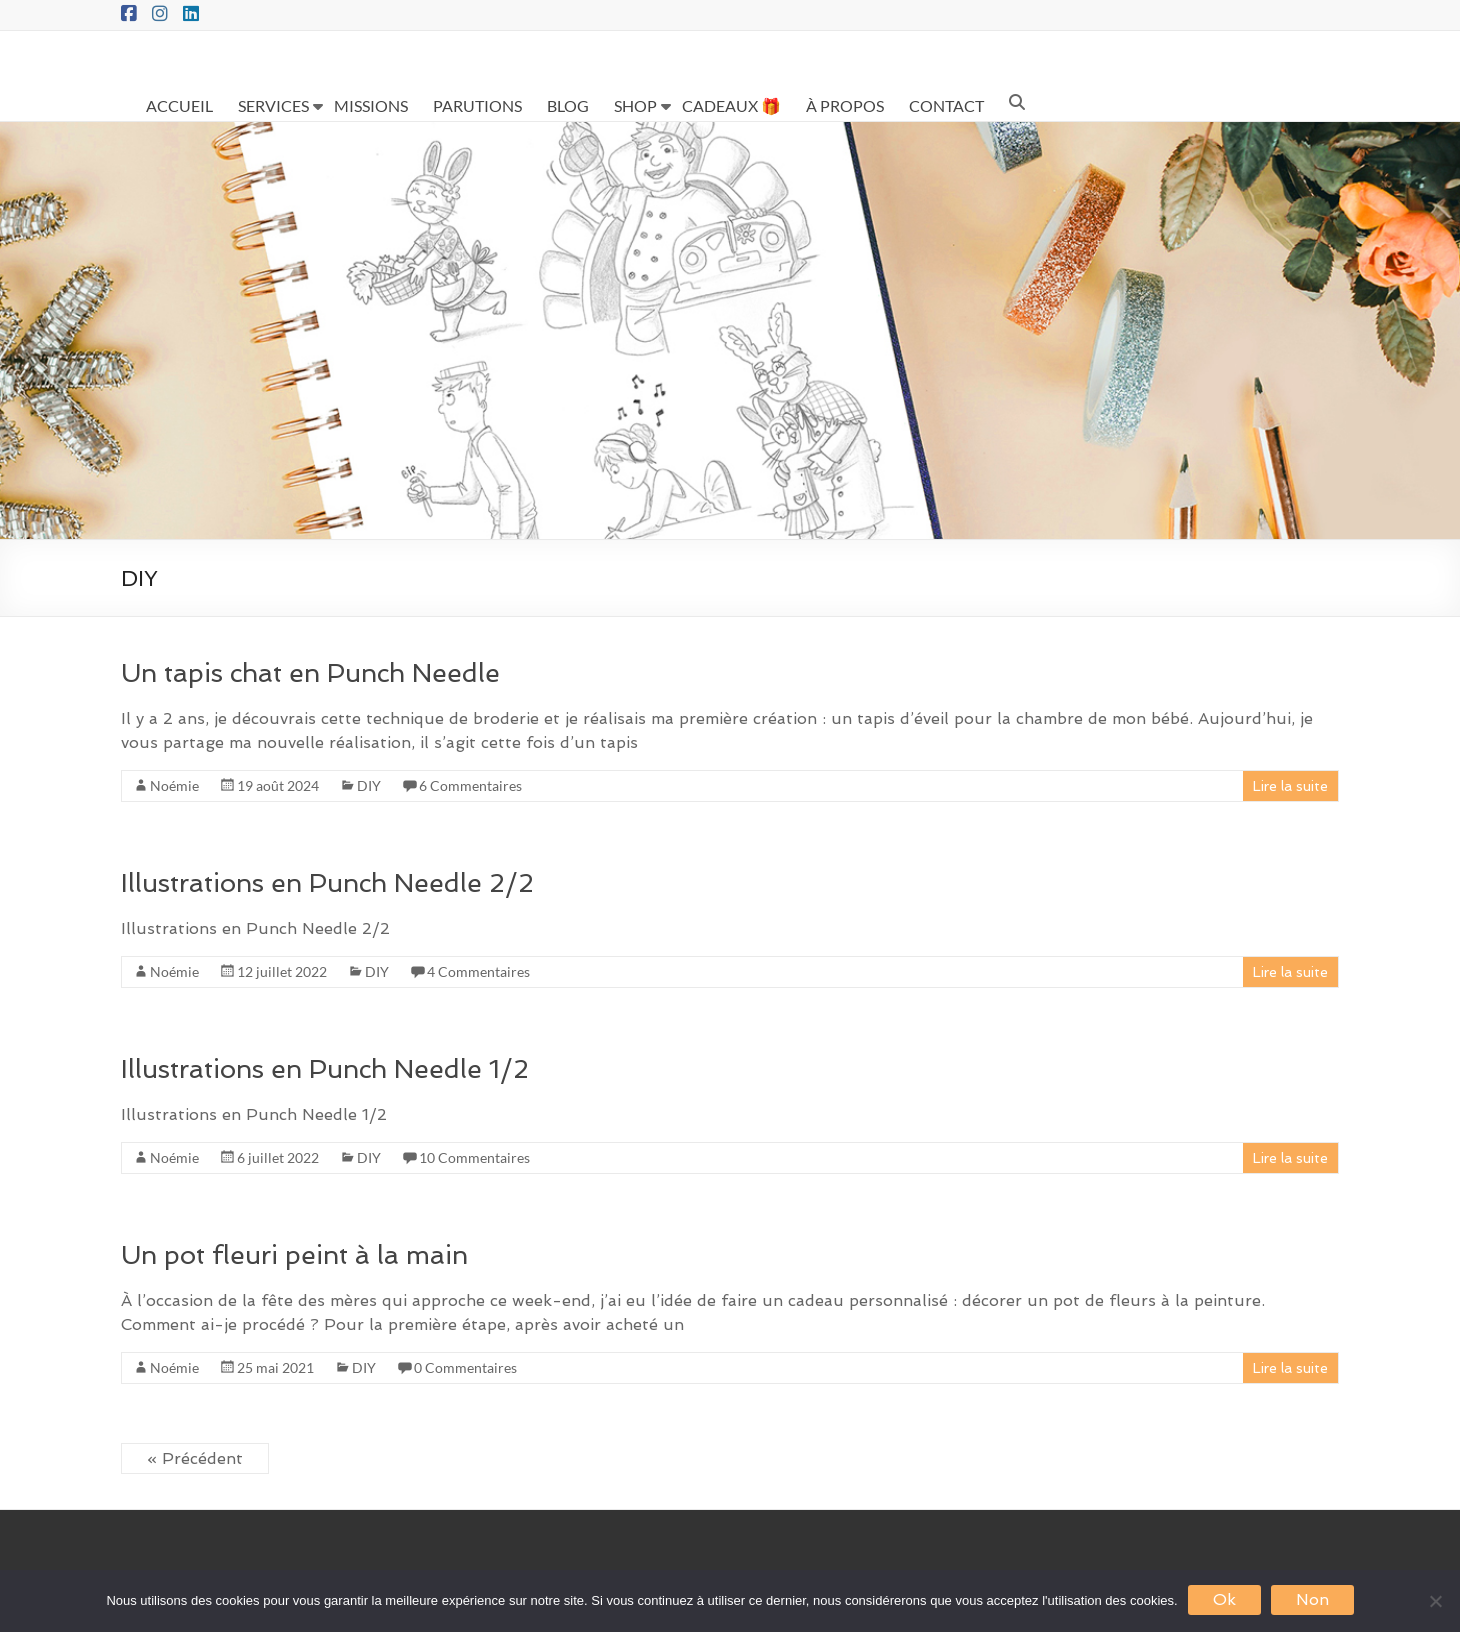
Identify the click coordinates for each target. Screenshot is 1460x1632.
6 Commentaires (470, 785)
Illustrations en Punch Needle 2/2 (327, 883)
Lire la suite (1290, 786)
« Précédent (195, 1458)
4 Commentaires (478, 971)
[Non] (1435, 1601)
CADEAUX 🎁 (731, 105)
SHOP (635, 105)
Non (1312, 1599)
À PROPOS (845, 105)
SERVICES (273, 105)
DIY (369, 785)
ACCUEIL (179, 105)
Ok (1224, 1599)
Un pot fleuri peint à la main (294, 1255)
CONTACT (946, 105)
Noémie (174, 785)
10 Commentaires (474, 1157)
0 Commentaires (465, 1367)
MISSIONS (371, 105)
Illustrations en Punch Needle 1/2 (325, 1069)
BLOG (568, 105)
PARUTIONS (477, 105)
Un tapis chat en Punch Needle (310, 673)
